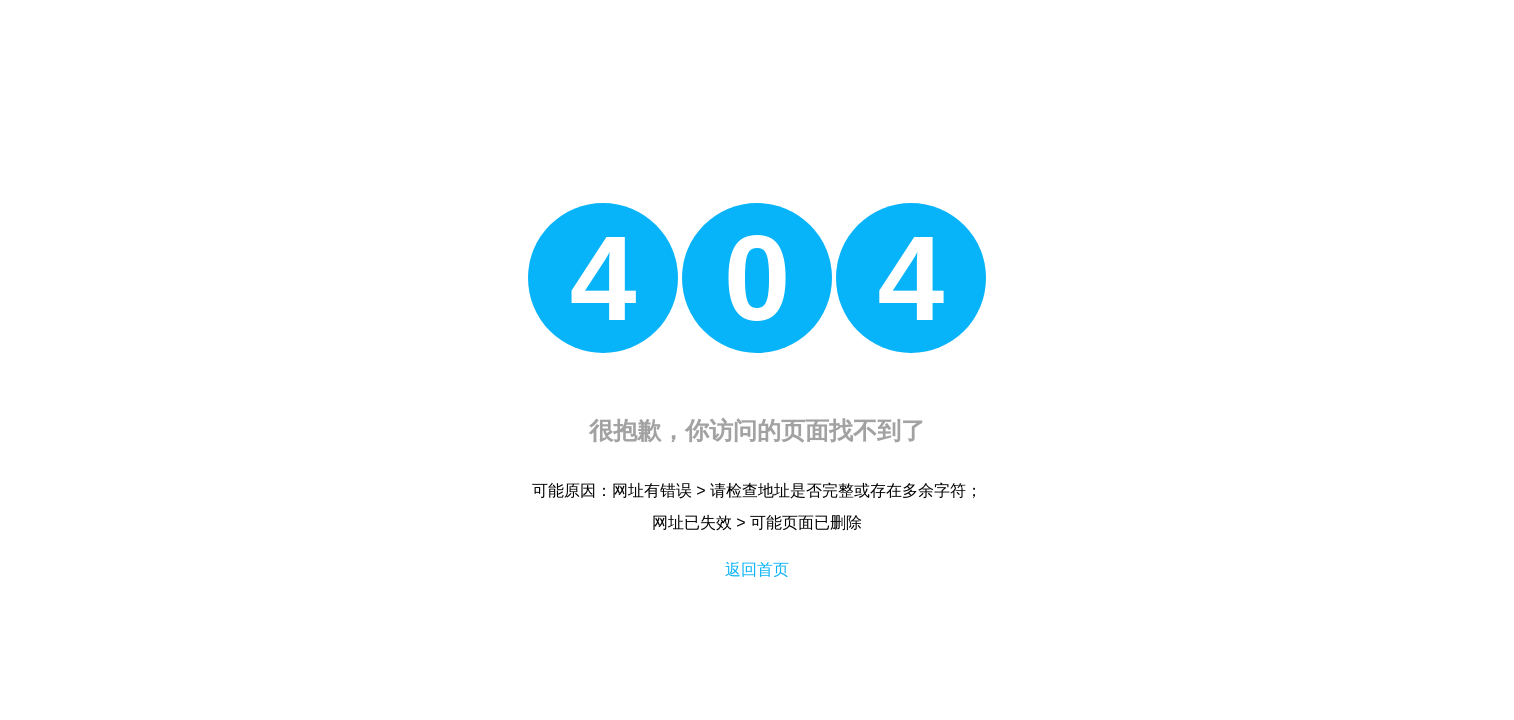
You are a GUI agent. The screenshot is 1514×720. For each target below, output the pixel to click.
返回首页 (757, 569)
